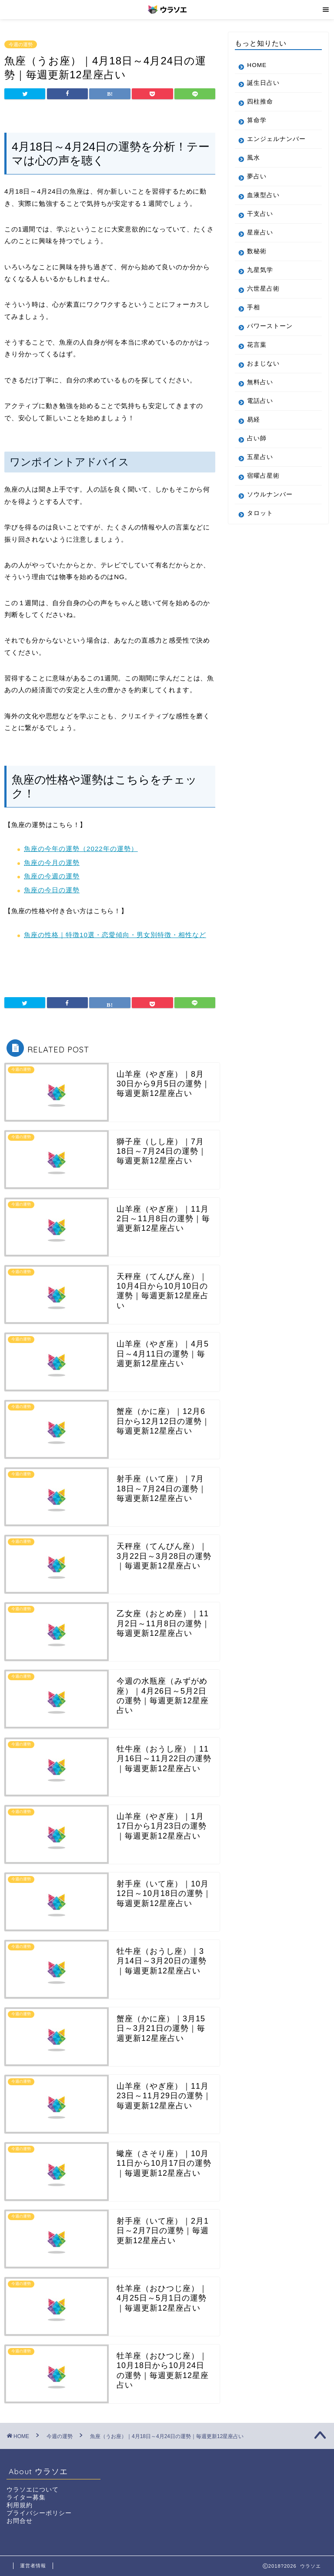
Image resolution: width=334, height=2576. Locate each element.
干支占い (260, 221)
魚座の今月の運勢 (52, 862)
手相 (253, 315)
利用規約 (20, 2505)
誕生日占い (263, 83)
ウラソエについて (33, 2489)
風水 (253, 165)
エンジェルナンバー (273, 143)
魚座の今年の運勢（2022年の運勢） (81, 848)
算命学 (257, 120)
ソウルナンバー (270, 502)
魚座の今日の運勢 (52, 890)
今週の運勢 (21, 44)
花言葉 (257, 352)
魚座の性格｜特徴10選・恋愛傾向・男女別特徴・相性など (115, 934)
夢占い (257, 184)
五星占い (260, 465)
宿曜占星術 (263, 483)
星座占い (260, 240)
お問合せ (20, 2521)
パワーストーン (270, 334)
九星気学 (260, 278)
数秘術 (257, 259)
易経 (253, 427)
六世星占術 (263, 296)
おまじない (263, 371)
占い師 (257, 446)
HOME (257, 65)
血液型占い (263, 203)
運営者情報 (33, 2565)
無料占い (260, 390)
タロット (260, 521)
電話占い (260, 408)
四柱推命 (260, 101)
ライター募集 (26, 2497)
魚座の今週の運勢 (52, 876)
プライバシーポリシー (39, 2513)
